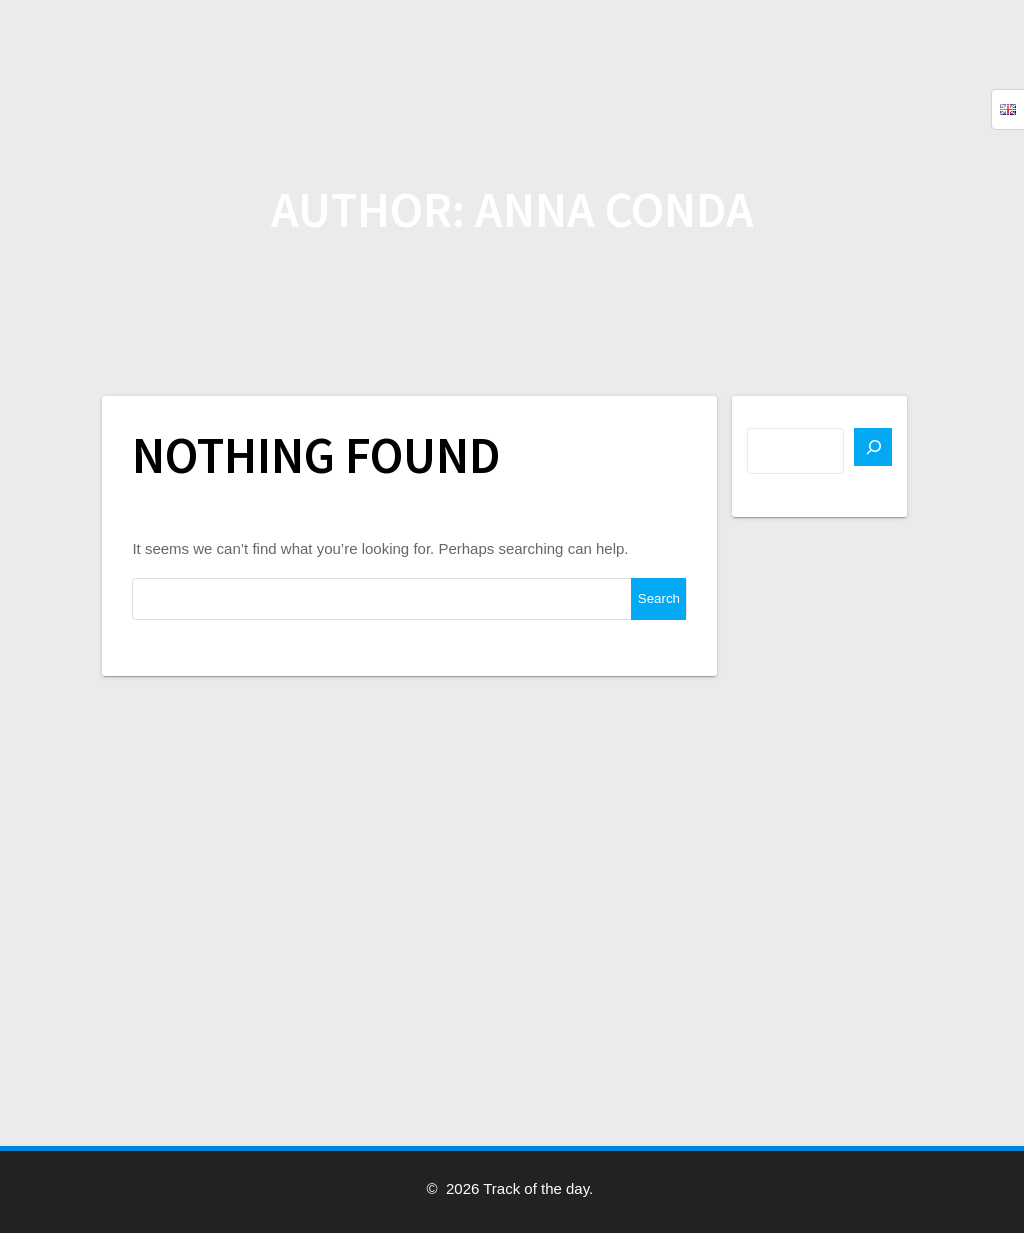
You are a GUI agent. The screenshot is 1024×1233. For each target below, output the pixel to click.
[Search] (873, 447)
